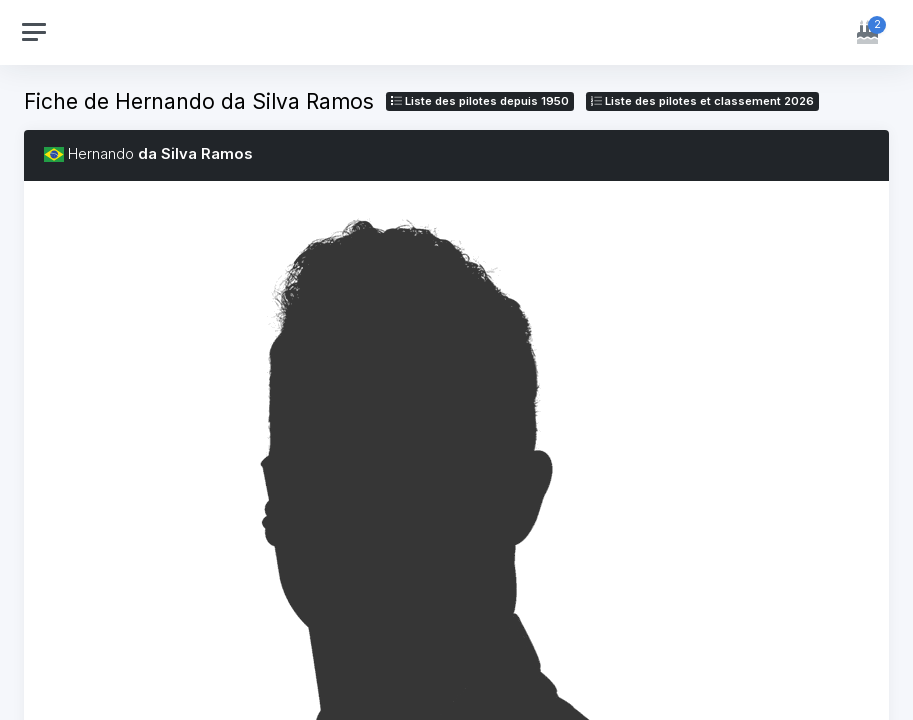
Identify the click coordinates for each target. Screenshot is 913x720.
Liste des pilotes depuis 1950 (480, 101)
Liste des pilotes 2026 (702, 101)
